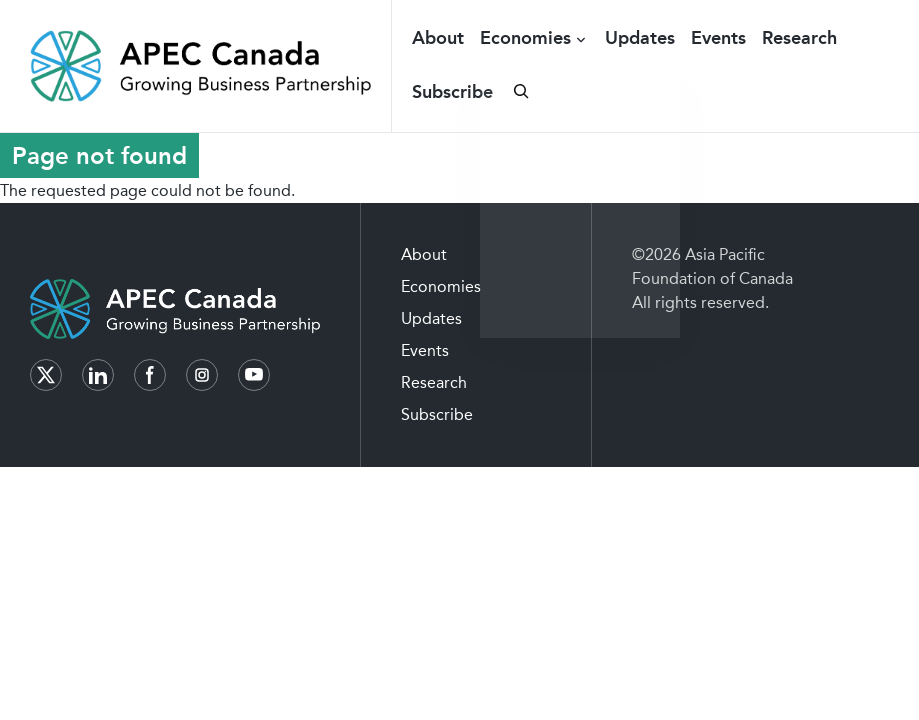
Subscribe (452, 92)
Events (718, 38)
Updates (640, 38)
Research (799, 38)
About (438, 38)
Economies (525, 38)
